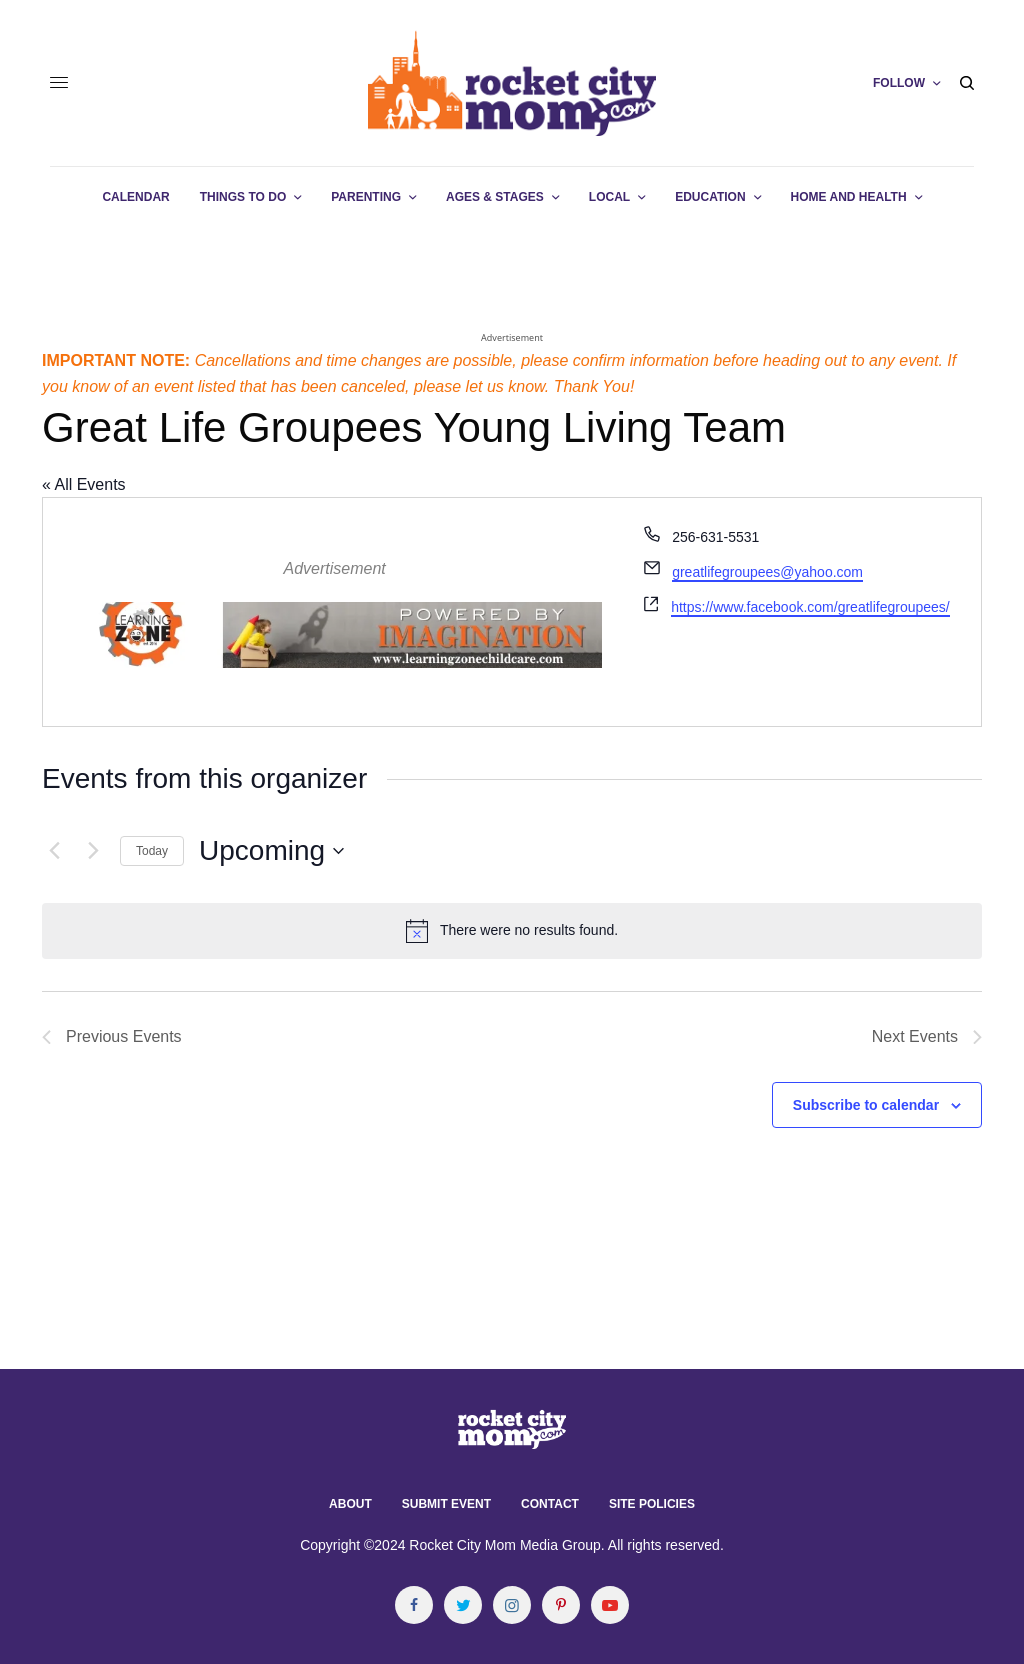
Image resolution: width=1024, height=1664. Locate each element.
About (350, 1504)
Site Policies (652, 1504)
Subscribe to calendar (866, 1105)
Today (152, 851)
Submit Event (446, 1504)
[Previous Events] (54, 851)
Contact (550, 1504)
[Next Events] (93, 851)
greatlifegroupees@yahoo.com (767, 572)
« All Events (84, 484)
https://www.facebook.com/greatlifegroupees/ (810, 607)
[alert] (512, 931)
